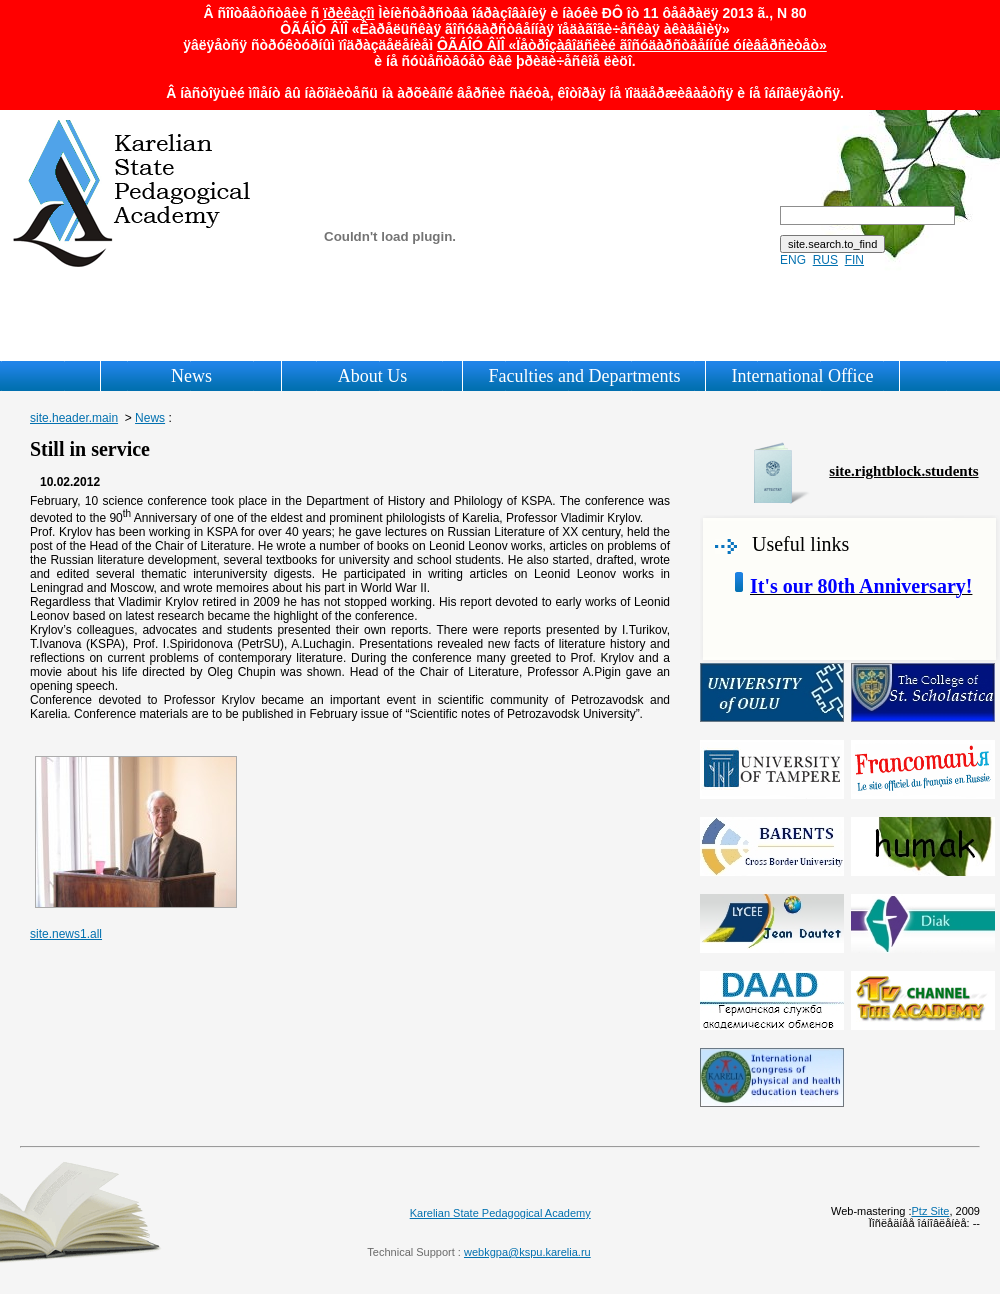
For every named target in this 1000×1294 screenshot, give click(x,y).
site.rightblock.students (903, 471)
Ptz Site (931, 1211)
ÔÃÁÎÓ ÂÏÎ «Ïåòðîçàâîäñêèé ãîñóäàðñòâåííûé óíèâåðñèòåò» (632, 45)
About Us (373, 376)
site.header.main (74, 418)
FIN (854, 260)
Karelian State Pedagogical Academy (500, 1213)
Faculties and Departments (584, 376)
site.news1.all (66, 934)
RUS (825, 260)
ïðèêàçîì (348, 13)
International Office (802, 376)
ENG (793, 260)
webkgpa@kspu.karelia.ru (527, 1252)
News (191, 376)
